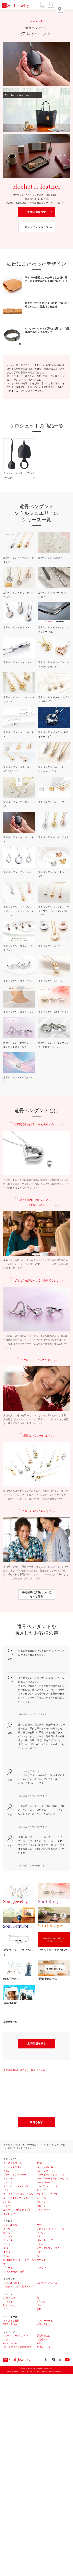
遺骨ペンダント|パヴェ (50, 943)
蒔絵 (39, 2249)
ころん (6, 2253)
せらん (6, 2230)
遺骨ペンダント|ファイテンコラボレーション (53, 629)
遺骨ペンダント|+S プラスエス (18, 1076)
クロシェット (43, 2207)
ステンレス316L (45, 2163)
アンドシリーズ (45, 2167)
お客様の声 (10, 1999)
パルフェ (8, 2234)
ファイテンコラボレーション (18, 2191)
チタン (6, 2167)
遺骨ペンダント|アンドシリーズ (18, 802)
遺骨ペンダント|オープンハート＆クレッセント (53, 663)
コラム (6, 2338)
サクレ (40, 2222)
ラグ (5, 2307)
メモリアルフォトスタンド (50, 2245)
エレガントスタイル (47, 2280)
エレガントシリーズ (47, 2183)
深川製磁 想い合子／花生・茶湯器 (19, 2259)
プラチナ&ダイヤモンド (15, 2195)
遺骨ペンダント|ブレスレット (18, 731)
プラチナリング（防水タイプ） (19, 2284)
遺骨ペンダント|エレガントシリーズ (18, 698)
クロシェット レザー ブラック (20, 473)
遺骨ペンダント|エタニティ (52, 835)
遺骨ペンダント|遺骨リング (52, 1009)
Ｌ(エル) (7, 2299)
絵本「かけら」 (12, 1975)
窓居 (39, 2307)
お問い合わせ (43, 2323)
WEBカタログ (10, 2323)
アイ (39, 2234)
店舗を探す (36, 2118)
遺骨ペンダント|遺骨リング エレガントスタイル (18, 1041)
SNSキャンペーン (46, 2346)
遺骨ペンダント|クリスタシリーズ (18, 594)
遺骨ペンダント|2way (49, 557)
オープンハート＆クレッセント (53, 2175)
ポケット (41, 2257)
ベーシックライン (12, 2163)
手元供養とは (43, 2334)
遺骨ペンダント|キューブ (51, 800)
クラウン (41, 2265)
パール (6, 2199)
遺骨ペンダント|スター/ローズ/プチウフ (18, 767)
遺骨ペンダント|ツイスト (16, 661)
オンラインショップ (37, 226)
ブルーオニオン (11, 2265)
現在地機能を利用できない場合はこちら (24, 2066)
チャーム (41, 2195)
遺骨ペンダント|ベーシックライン (18, 559)
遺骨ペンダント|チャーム (16, 870)
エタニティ (9, 2175)
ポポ (5, 2245)
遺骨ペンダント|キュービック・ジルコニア (52, 767)
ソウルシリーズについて (52, 1946)
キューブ (41, 2187)
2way (39, 2159)
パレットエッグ (45, 2238)
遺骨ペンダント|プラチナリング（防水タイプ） (53, 1041)
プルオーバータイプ (47, 2191)
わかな (40, 2242)
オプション (9, 2211)
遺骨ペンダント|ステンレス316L (52, 594)
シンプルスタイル (12, 2280)
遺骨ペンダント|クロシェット (18, 835)
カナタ (6, 2242)
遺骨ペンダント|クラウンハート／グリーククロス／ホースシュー (18, 908)
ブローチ (41, 2203)
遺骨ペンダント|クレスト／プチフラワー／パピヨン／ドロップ (53, 908)
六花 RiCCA (9, 2296)
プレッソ (41, 2303)
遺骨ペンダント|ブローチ (16, 978)
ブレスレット (43, 2199)
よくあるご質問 (11, 2319)
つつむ (40, 2230)
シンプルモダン (11, 2222)
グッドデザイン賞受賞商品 (17, 2346)
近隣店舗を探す (36, 212)
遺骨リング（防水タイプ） (17, 2207)
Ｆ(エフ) (41, 2299)
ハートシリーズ (45, 2179)
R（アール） (9, 2303)
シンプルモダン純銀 (13, 2269)
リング (6, 2203)
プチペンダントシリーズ (16, 2171)
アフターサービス (46, 2319)
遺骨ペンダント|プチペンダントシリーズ (53, 698)
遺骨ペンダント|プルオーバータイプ (18, 945)
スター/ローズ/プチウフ (15, 2183)
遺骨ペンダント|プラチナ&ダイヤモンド (53, 733)
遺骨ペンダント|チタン (15, 627)
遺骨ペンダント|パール (50, 978)
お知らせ (41, 2342)
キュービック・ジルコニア (50, 2171)
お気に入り (33, 477)
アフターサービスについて (17, 1949)
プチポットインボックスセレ (52, 2226)
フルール (8, 2238)
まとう (6, 2249)
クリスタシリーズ (12, 2159)
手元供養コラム (47, 1975)
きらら (6, 2226)
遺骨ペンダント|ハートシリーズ (53, 872)
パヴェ (6, 2187)
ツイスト (8, 2179)
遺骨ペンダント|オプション (17, 1009)
